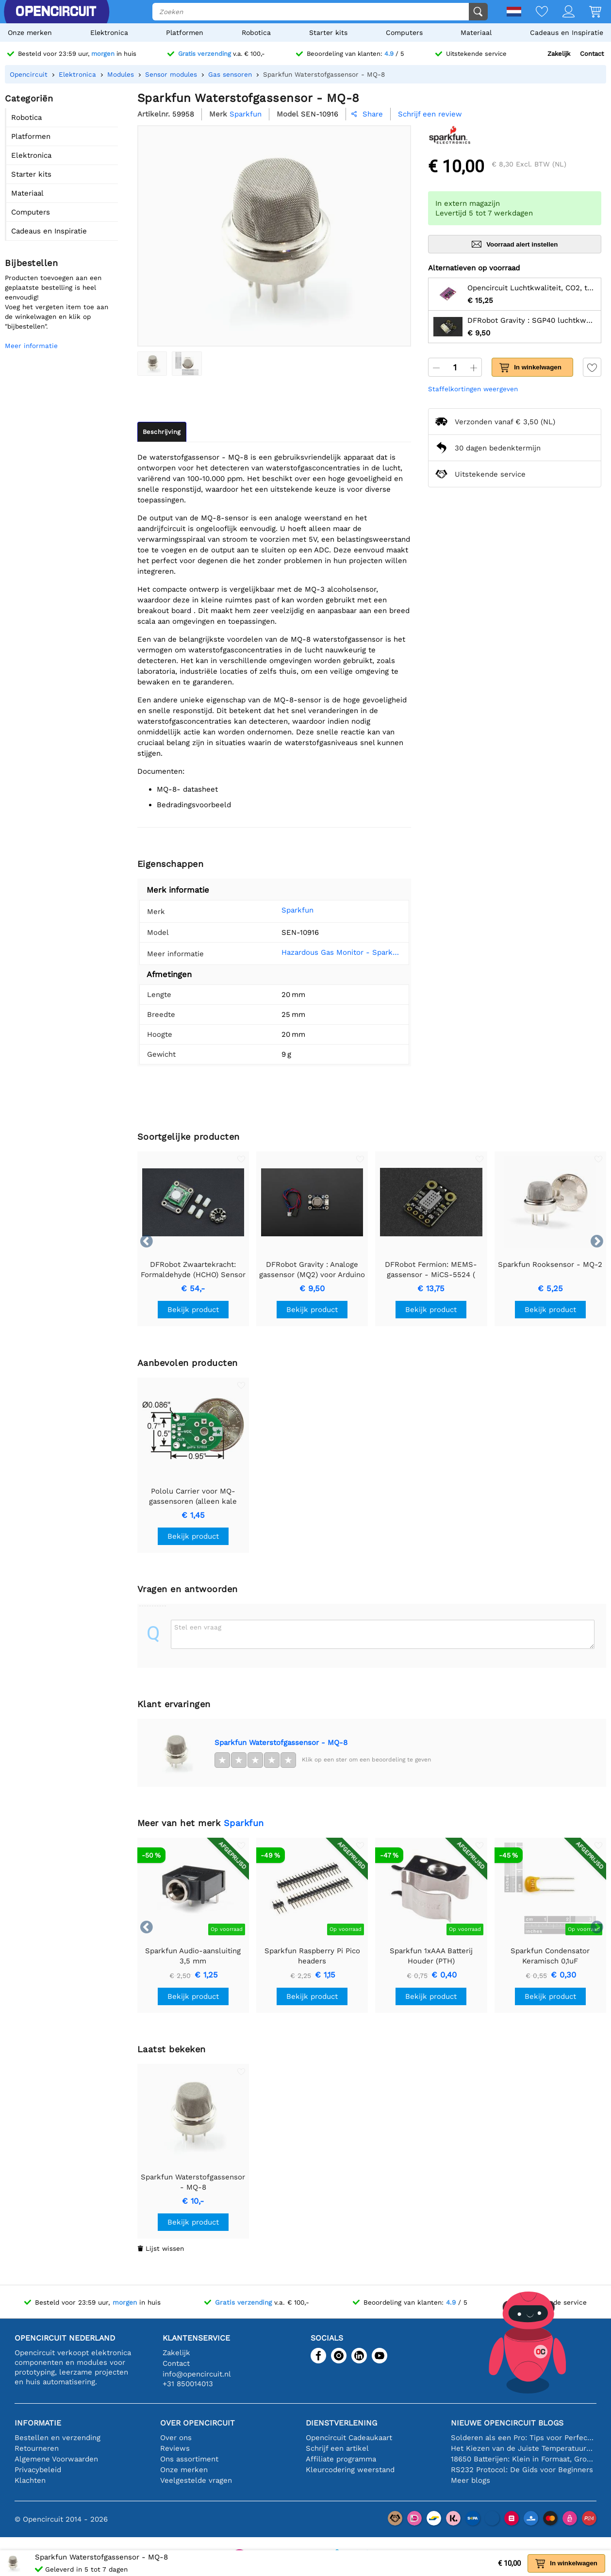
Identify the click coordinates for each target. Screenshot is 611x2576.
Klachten (30, 2480)
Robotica (256, 32)
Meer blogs (470, 2480)
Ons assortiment (189, 2459)
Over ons (176, 2437)
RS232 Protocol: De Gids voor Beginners (522, 2469)
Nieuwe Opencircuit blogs (507, 2422)
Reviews (175, 2448)
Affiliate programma (341, 2459)
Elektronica (109, 32)
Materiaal (476, 32)
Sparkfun (285, 910)
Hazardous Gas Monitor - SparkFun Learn (335, 952)
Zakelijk (558, 53)
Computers (404, 32)
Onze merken (30, 32)
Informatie (38, 2422)
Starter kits (328, 32)
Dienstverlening (341, 2422)
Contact (592, 53)
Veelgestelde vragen (196, 2480)
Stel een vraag (197, 1627)
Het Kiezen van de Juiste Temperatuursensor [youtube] (523, 2448)
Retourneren (37, 2448)
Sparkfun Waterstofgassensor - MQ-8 (281, 1742)
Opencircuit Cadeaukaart (349, 2437)
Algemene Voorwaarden (56, 2459)
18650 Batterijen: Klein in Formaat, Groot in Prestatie (523, 2459)
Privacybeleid (38, 2469)
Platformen (184, 32)
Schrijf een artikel (337, 2448)
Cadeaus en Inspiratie (566, 32)
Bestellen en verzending (57, 2437)
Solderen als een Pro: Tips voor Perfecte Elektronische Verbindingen (523, 2437)
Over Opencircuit (197, 2422)
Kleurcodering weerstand (350, 2469)
